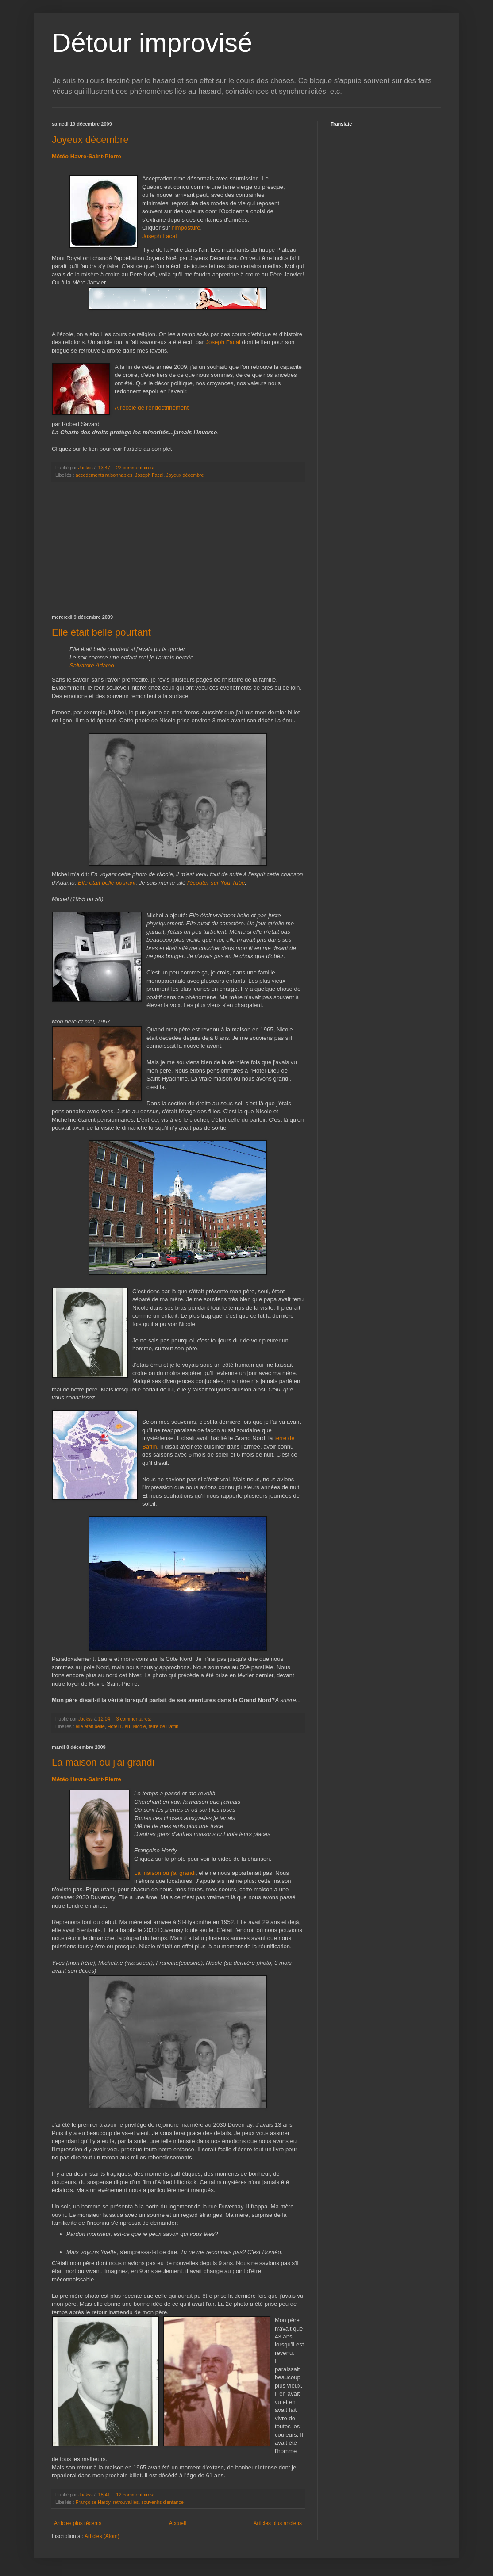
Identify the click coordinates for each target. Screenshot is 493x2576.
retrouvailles (126, 2502)
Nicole (139, 1726)
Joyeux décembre (90, 139)
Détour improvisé (152, 43)
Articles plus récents (77, 2523)
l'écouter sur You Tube (216, 882)
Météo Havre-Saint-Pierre (86, 156)
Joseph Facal (159, 236)
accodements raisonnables (104, 475)
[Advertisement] (178, 548)
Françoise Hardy (93, 2502)
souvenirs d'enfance (162, 2502)
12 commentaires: (135, 2494)
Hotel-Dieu (119, 1726)
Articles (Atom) (102, 2536)
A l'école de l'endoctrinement (152, 407)
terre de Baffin (164, 1726)
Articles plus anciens (278, 2523)
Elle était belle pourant (107, 882)
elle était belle (90, 1726)
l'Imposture (186, 227)
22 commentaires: (135, 467)
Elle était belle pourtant (101, 632)
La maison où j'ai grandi (103, 1762)
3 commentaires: (134, 1718)
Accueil (177, 2523)
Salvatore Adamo (91, 665)
